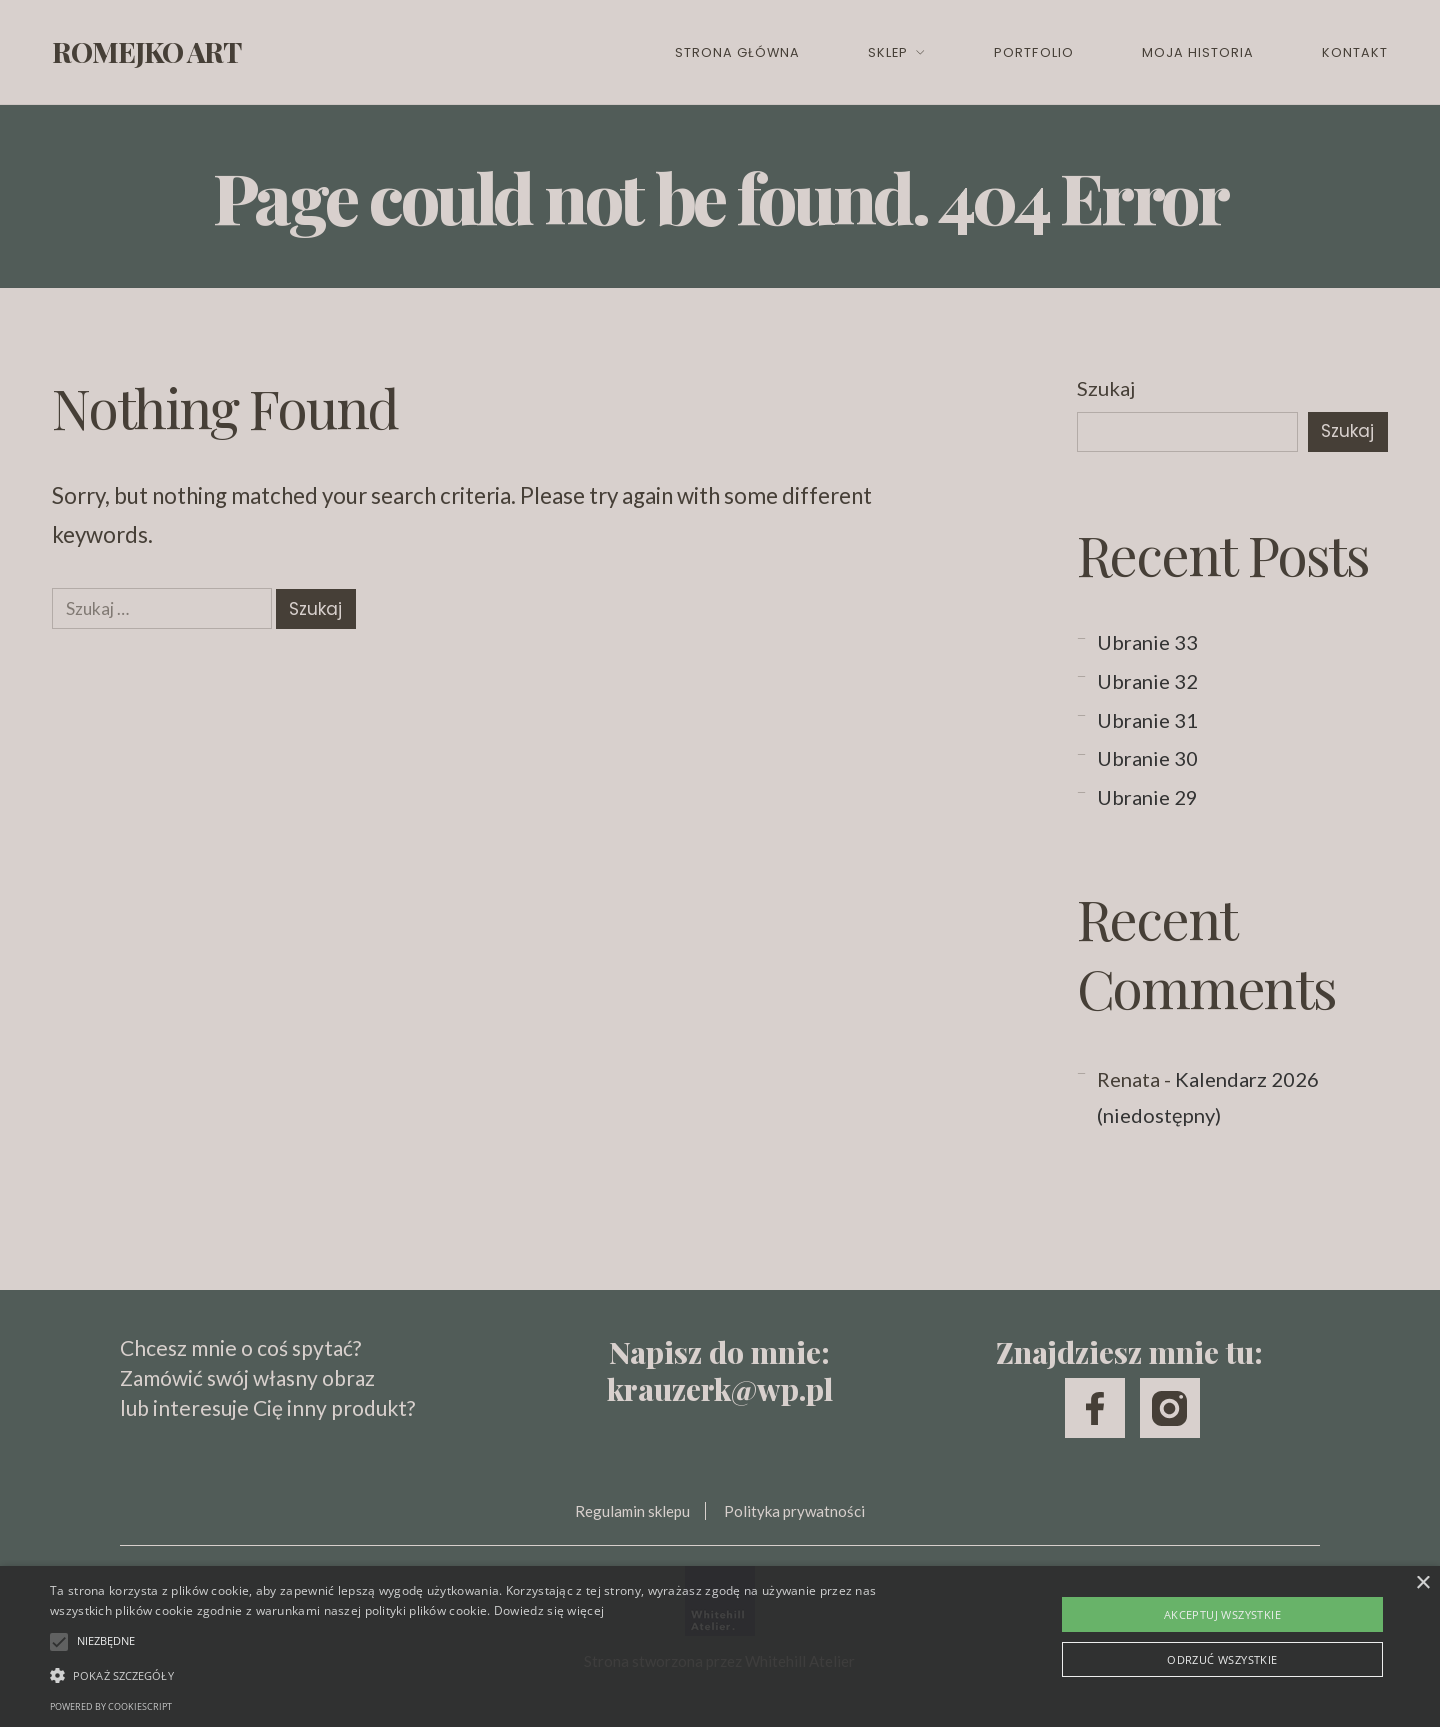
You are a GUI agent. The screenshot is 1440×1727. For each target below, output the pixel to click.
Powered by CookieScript (111, 1706)
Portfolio (1033, 52)
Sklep (888, 52)
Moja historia (1198, 52)
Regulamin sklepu (632, 1511)
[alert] (720, 1646)
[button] (485, 1675)
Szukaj (1106, 388)
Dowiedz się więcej (549, 1610)
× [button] (1422, 1583)
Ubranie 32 (1147, 681)
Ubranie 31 (1147, 720)
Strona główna (737, 52)
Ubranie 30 (1147, 758)
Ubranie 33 (1147, 642)
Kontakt (1355, 52)
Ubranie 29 (1147, 797)
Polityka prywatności (794, 1511)
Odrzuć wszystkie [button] (1222, 1659)
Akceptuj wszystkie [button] (1222, 1614)
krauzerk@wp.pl (720, 1388)
